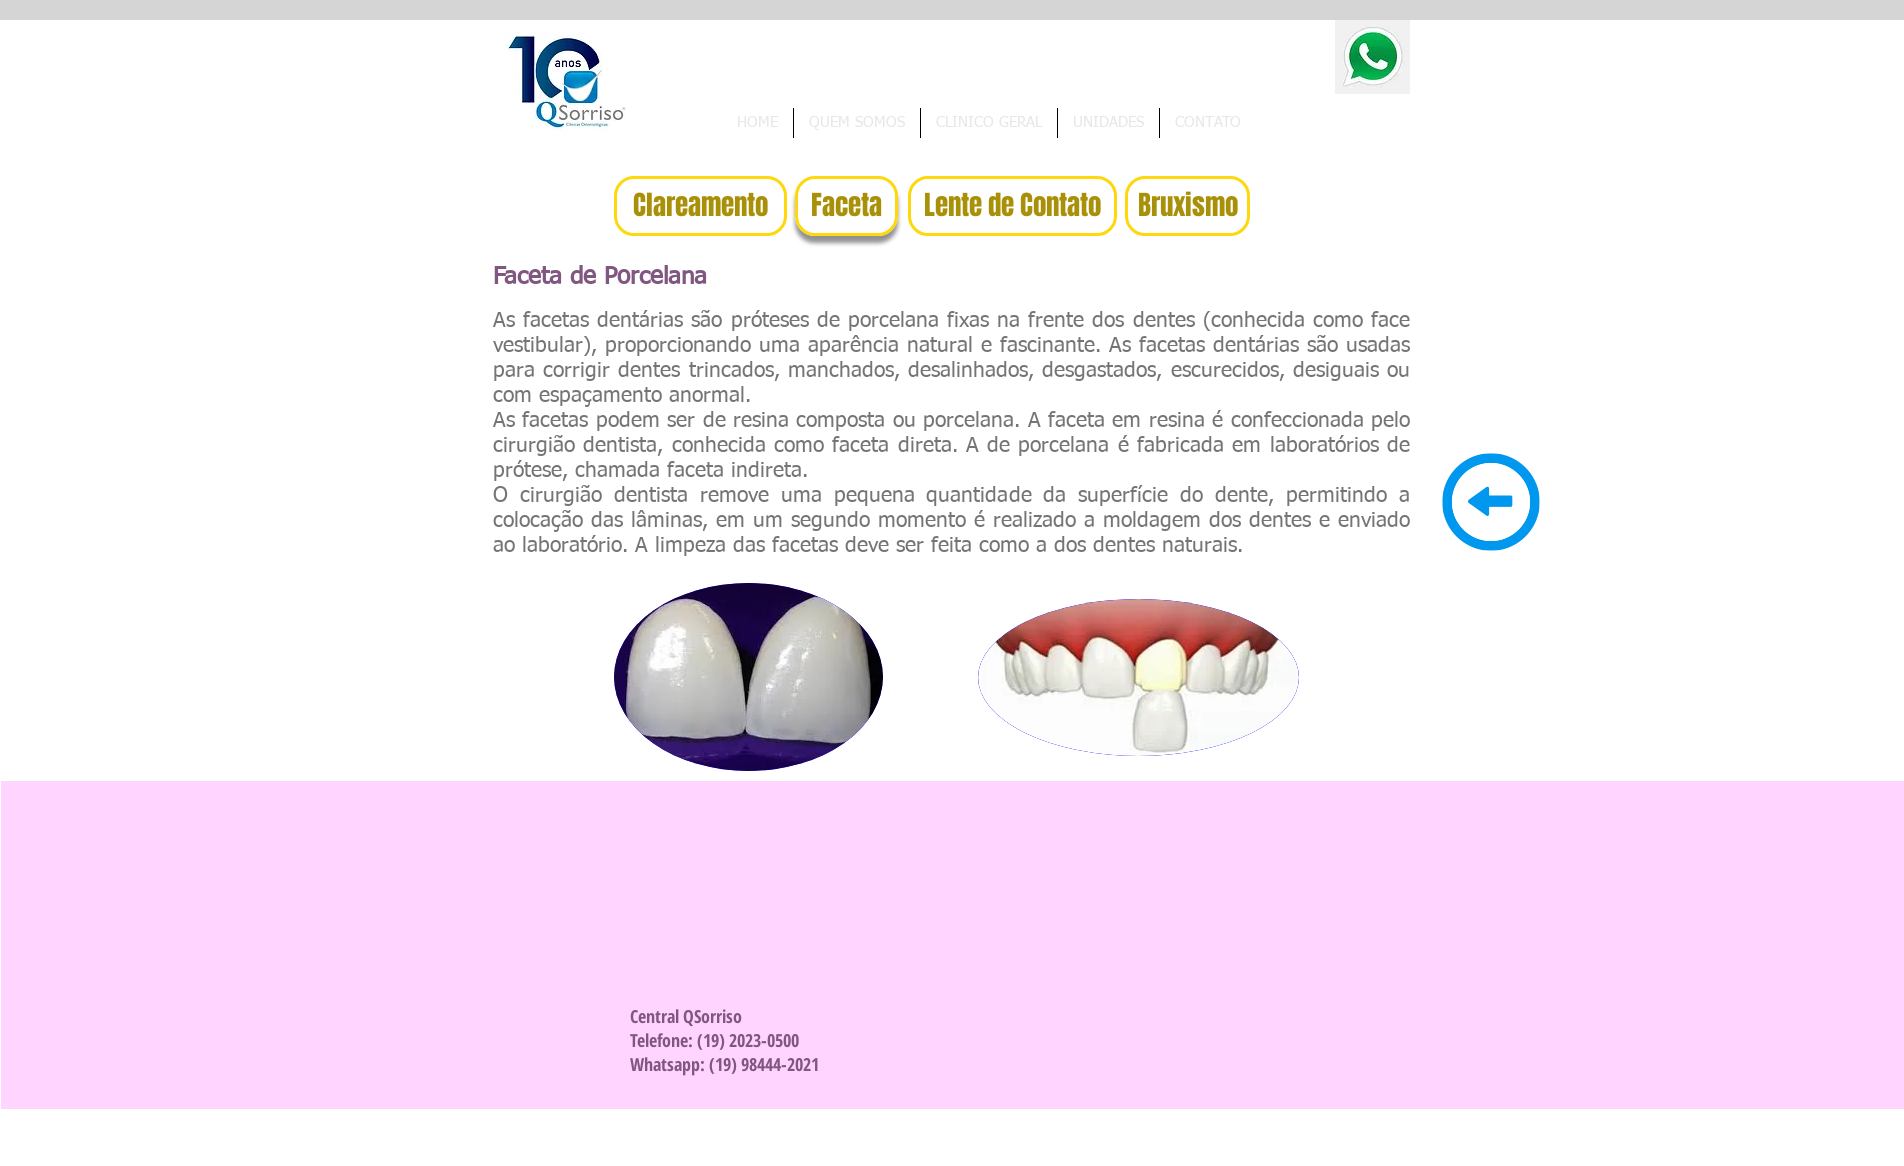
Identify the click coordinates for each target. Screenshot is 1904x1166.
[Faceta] (846, 206)
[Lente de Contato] (1012, 206)
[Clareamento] (700, 206)
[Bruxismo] (1187, 206)
